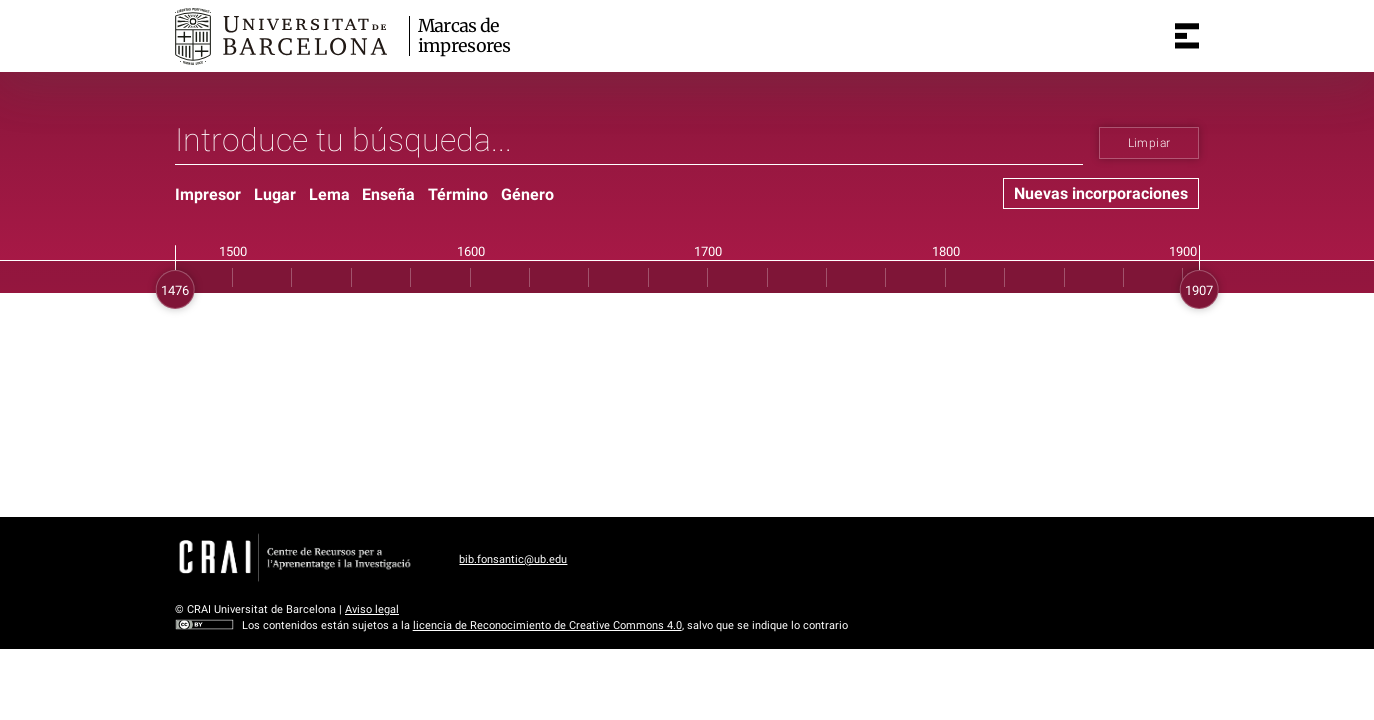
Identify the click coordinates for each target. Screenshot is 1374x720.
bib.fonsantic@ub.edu (513, 559)
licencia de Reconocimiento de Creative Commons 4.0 (547, 625)
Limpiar (1149, 143)
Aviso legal (372, 609)
